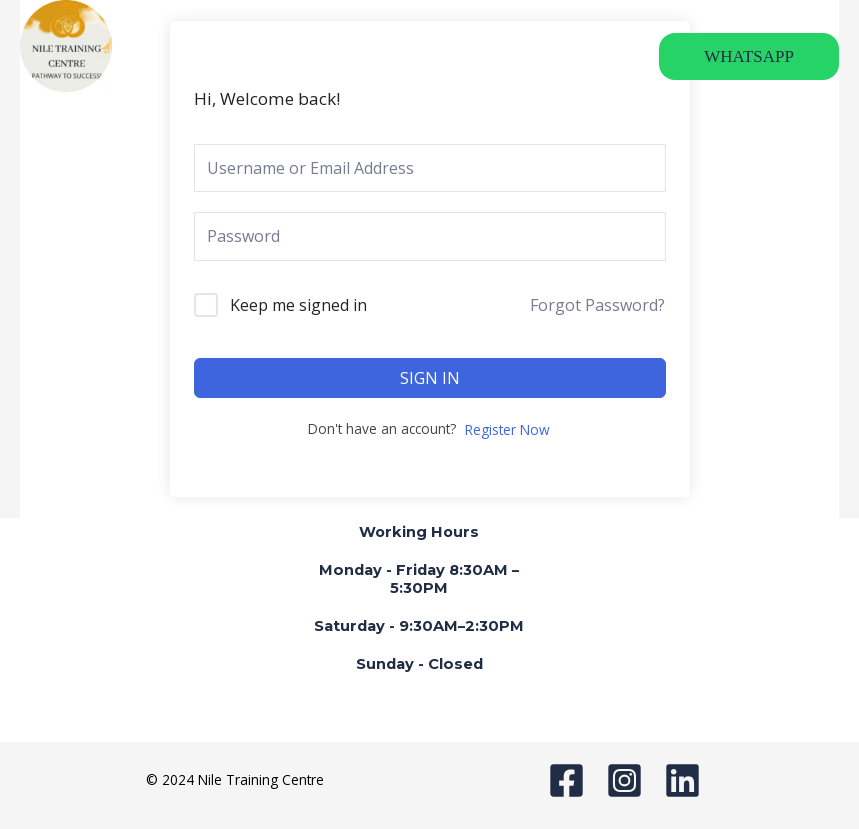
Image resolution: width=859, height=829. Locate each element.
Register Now (507, 429)
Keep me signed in (298, 305)
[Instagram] (624, 780)
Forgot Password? (597, 305)
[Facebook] (566, 780)
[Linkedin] (682, 780)
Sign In (430, 378)
